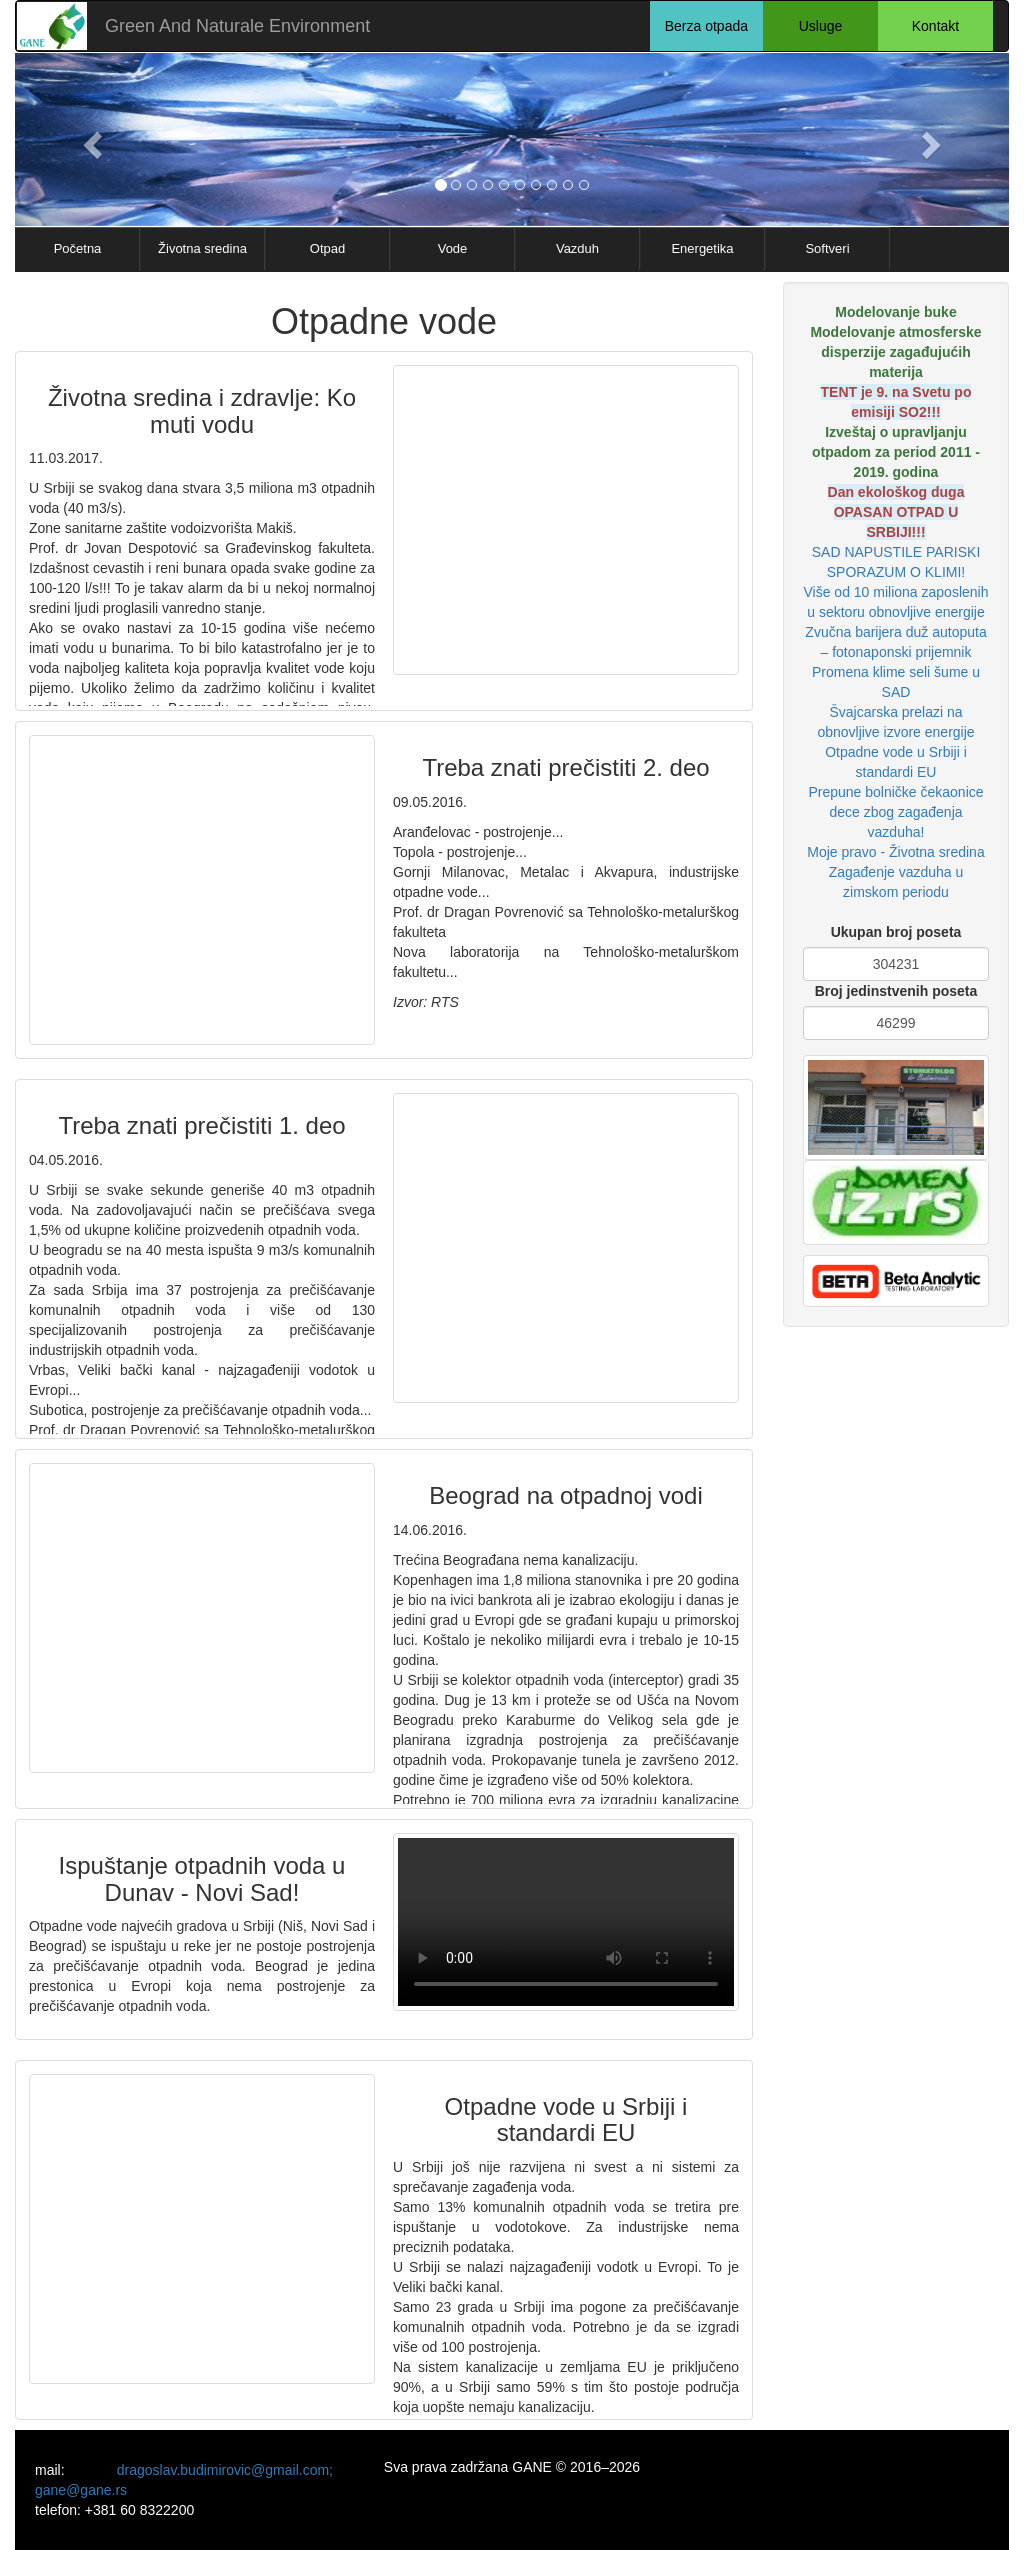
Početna (78, 248)
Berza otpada (706, 26)
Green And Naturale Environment (237, 26)
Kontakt (935, 26)
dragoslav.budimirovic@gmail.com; (225, 2470)
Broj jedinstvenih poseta (896, 991)
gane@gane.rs (81, 2490)
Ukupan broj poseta (896, 932)
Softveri (827, 248)
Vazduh (577, 248)
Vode (453, 248)
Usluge (821, 26)
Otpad (327, 248)
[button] (89, 139)
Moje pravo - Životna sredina (895, 852)
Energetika (702, 248)
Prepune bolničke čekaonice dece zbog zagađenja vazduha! (895, 812)
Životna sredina (202, 248)
